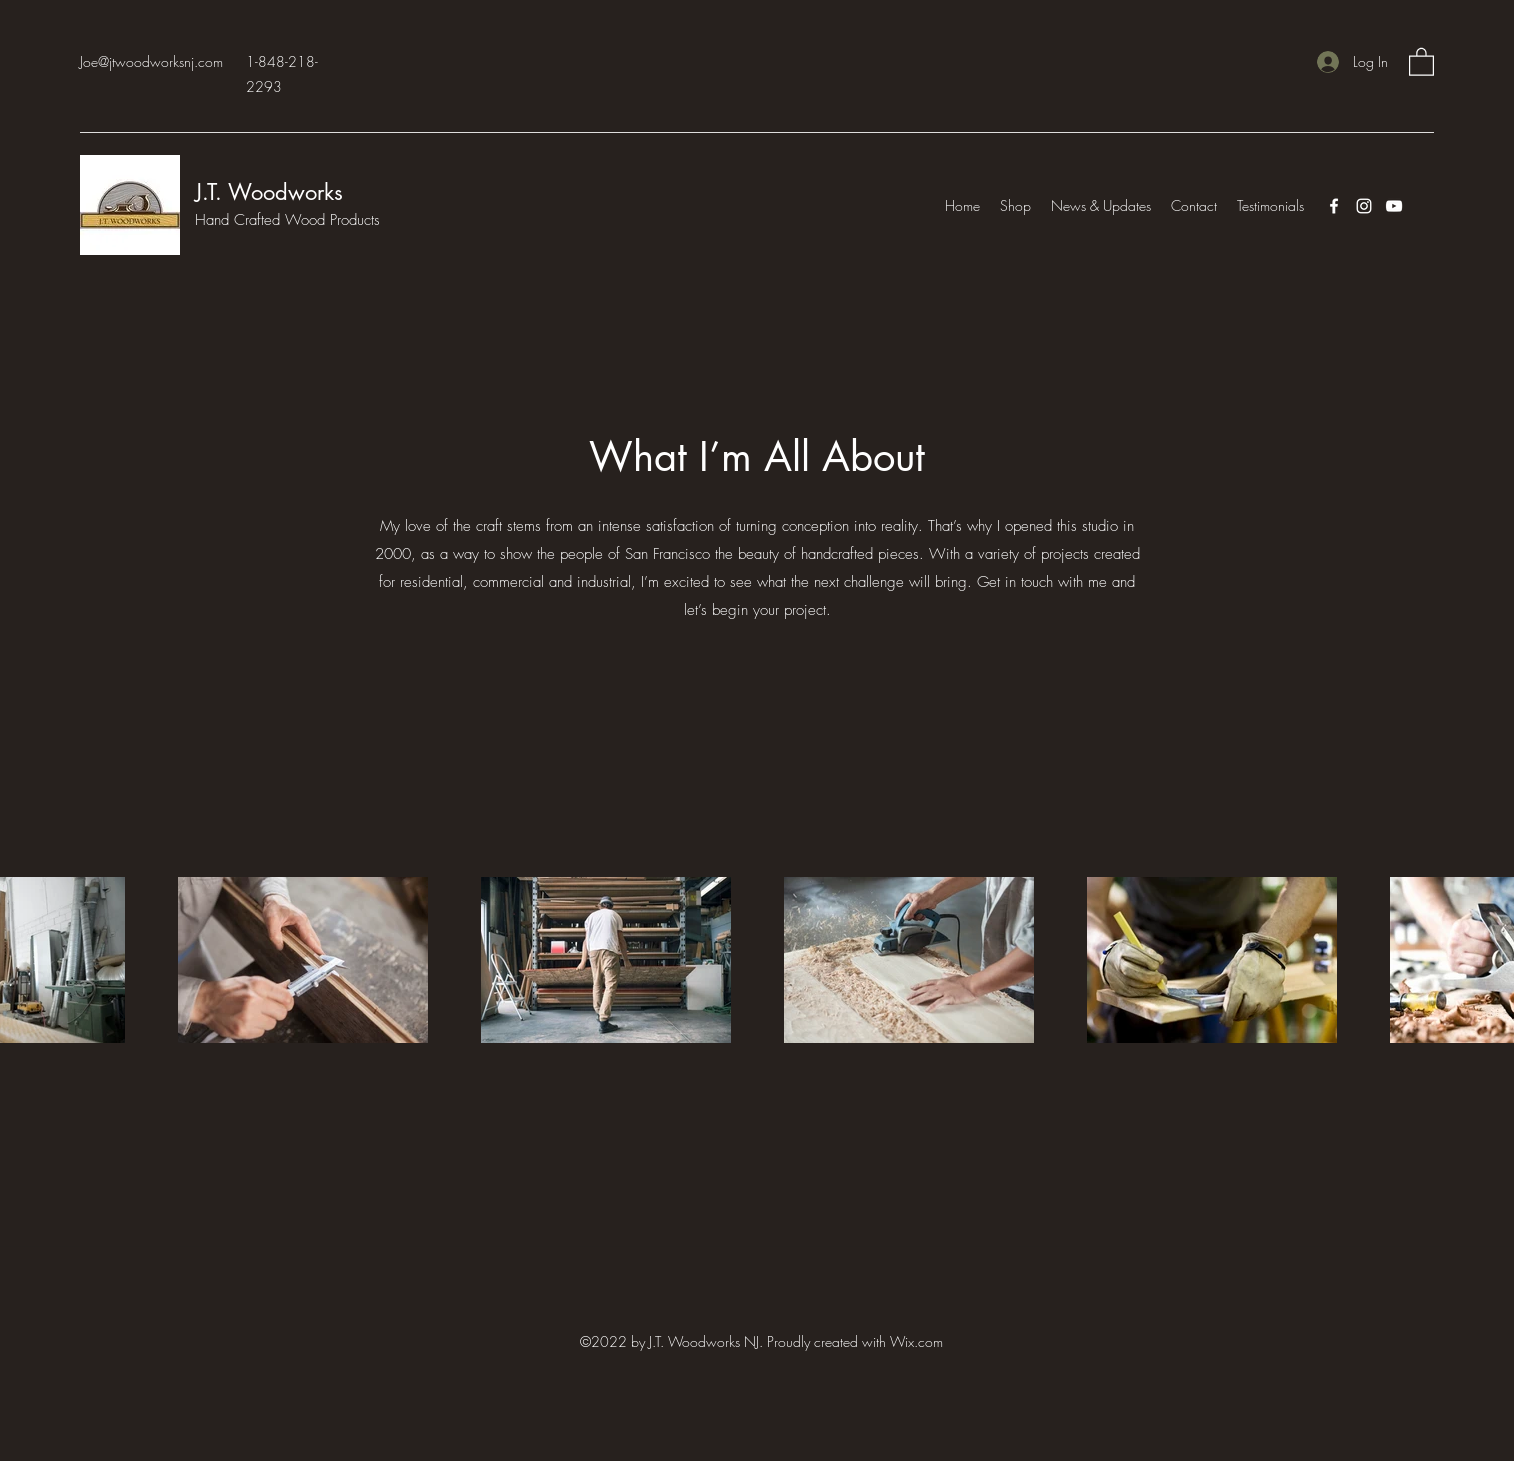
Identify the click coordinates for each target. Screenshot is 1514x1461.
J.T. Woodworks (272, 192)
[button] (1421, 61)
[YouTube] (1394, 206)
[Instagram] (1364, 206)
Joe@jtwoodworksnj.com (151, 61)
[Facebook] (1334, 206)
